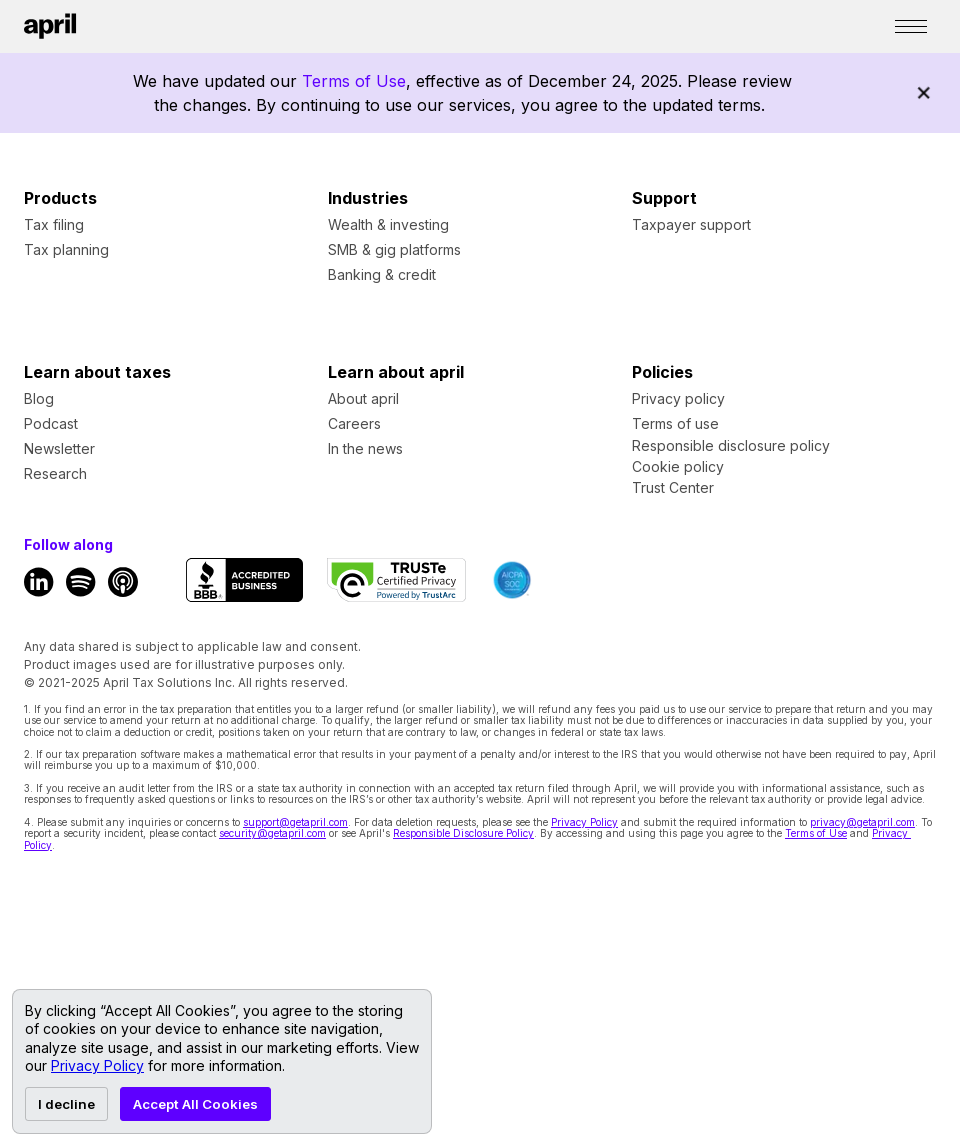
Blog (39, 398)
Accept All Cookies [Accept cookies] (195, 1104)
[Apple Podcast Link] (123, 582)
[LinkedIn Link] (39, 582)
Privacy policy (678, 398)
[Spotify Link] (81, 582)
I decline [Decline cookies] (66, 1104)
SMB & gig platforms (394, 249)
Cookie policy (678, 467)
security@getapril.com (272, 833)
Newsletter (59, 448)
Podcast (51, 423)
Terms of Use (354, 81)
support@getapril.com (295, 822)
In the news (365, 448)
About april (363, 398)
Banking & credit (382, 274)
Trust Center (673, 488)
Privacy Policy (584, 822)
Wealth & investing (388, 224)
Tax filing (54, 224)
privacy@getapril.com (862, 822)
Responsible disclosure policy (731, 446)
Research (55, 473)
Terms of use (675, 423)
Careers (354, 423)
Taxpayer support (691, 224)
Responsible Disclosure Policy (463, 833)
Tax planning (66, 249)
